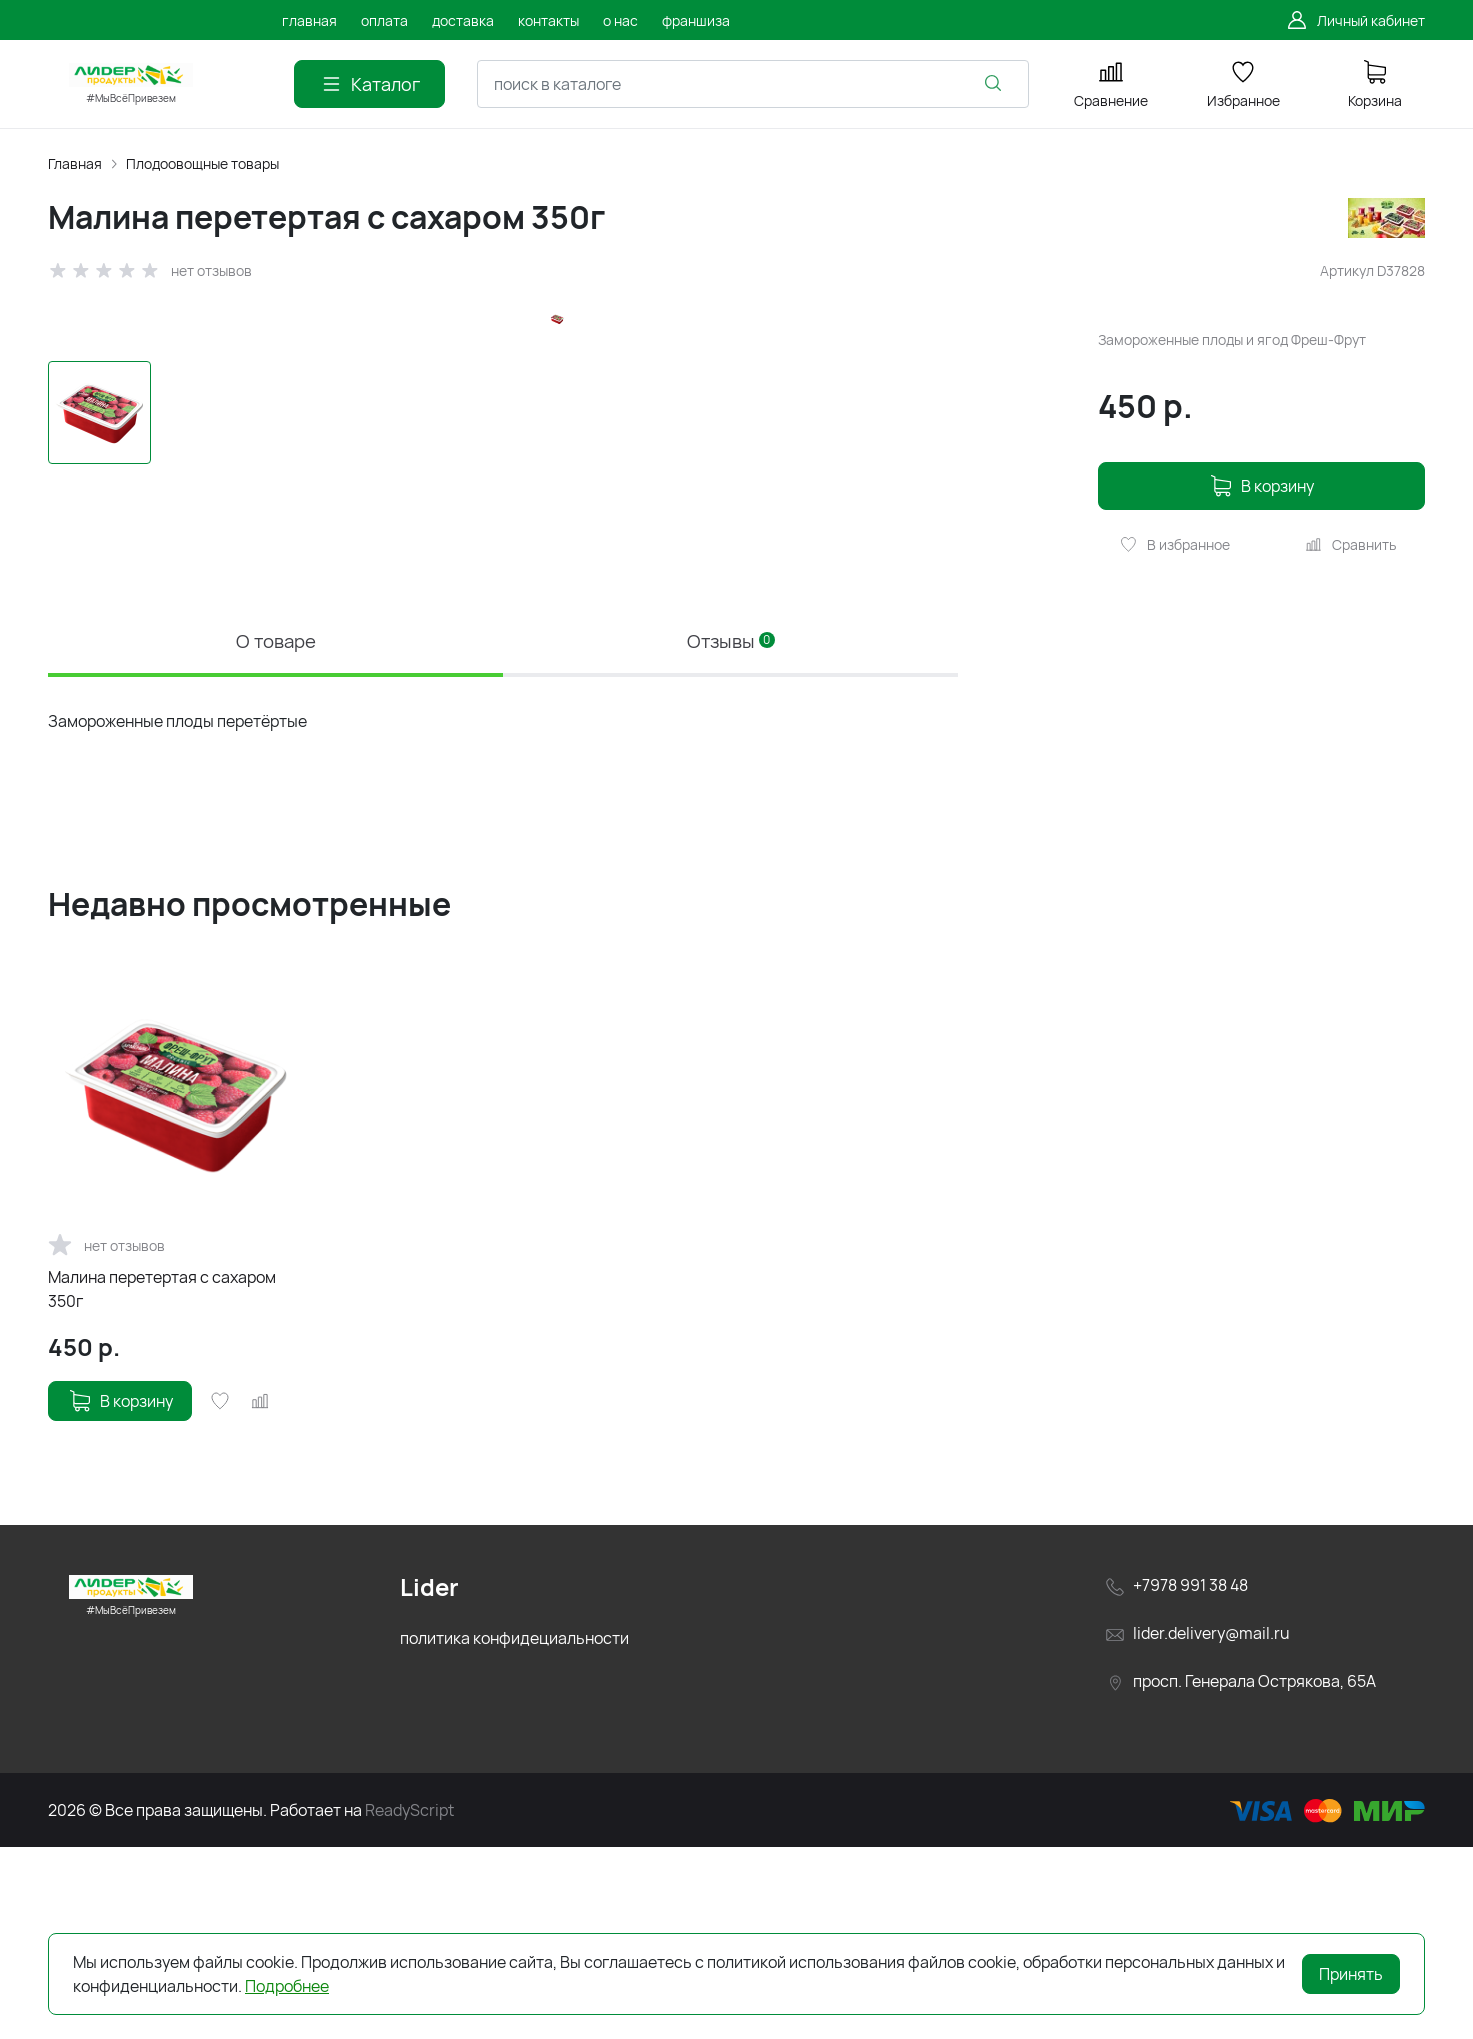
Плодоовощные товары (202, 163)
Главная (75, 163)
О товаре (276, 830)
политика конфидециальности (514, 1831)
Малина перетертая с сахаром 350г (162, 1482)
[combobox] (753, 84)
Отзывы (730, 830)
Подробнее (287, 1986)
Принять (1351, 1974)
